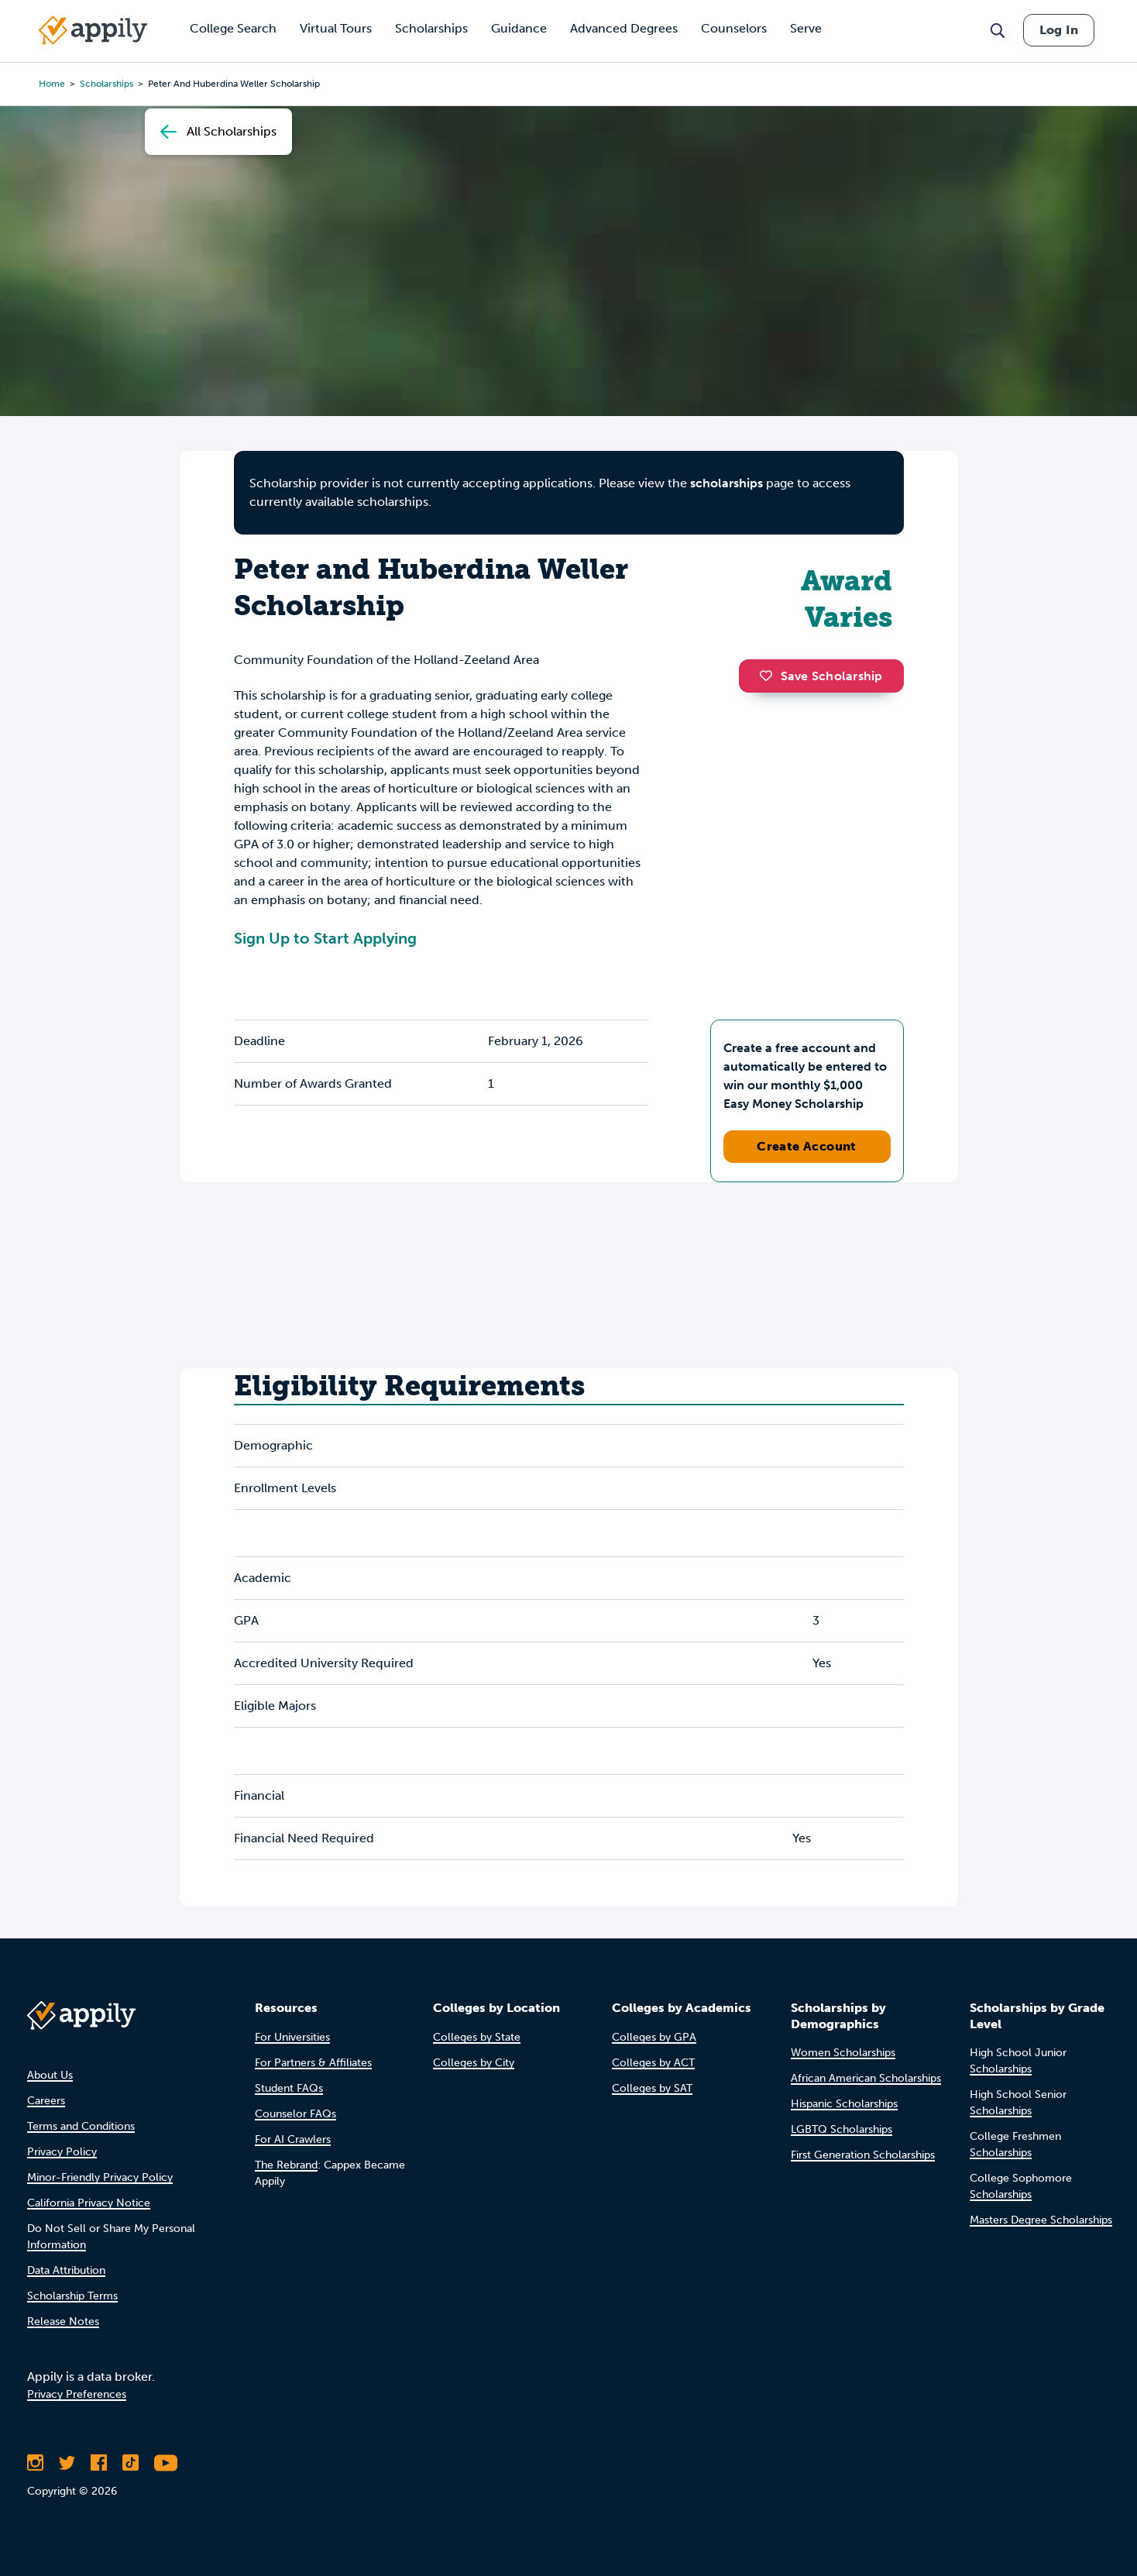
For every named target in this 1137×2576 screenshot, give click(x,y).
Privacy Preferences (76, 2394)
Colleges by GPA (654, 2037)
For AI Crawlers (293, 2139)
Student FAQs (289, 2088)
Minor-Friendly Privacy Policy (100, 2177)
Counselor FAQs (295, 2113)
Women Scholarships (843, 2052)
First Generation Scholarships (863, 2155)
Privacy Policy (62, 2151)
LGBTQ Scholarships (841, 2129)
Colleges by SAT (652, 2088)
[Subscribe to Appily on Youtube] (165, 2463)
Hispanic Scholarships (844, 2103)
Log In (1058, 29)
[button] (770, 675)
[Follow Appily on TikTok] (130, 2463)
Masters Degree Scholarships (1041, 2220)
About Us (50, 2075)
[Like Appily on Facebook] (99, 2463)
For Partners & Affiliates (313, 2062)
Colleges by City (473, 2062)
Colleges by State (476, 2037)
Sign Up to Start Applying (325, 938)
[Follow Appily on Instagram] (35, 2463)
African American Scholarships (866, 2078)
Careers (46, 2100)
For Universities (292, 2037)
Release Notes (63, 2321)
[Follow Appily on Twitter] (67, 2463)
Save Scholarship (821, 676)
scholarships (106, 83)
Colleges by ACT (653, 2062)
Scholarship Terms (72, 2296)
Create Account (807, 1146)
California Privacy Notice (88, 2203)
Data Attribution (66, 2270)
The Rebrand (286, 2165)
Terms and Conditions (81, 2126)
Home (52, 83)
